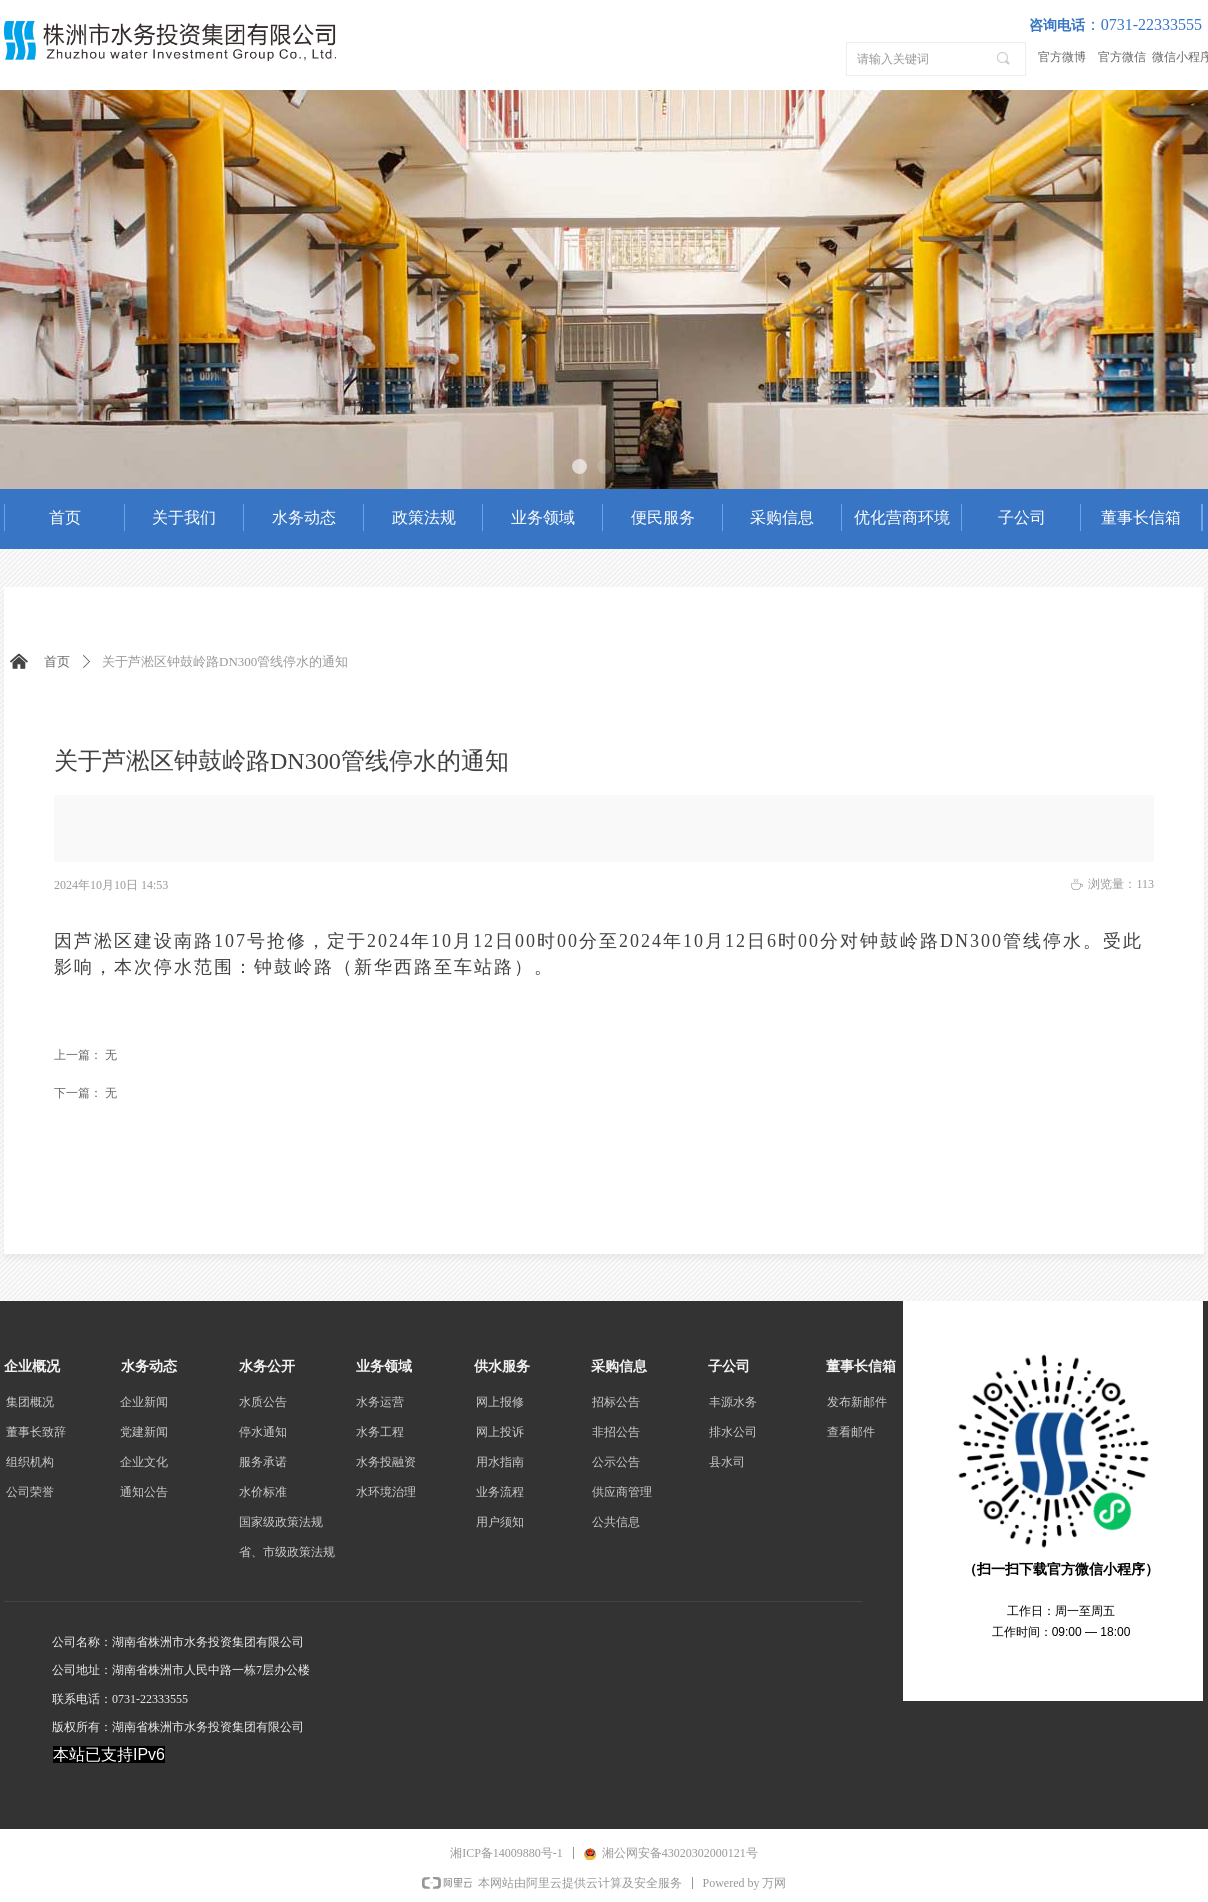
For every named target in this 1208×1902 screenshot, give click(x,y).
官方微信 (1122, 57)
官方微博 (1062, 57)
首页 (57, 661)
